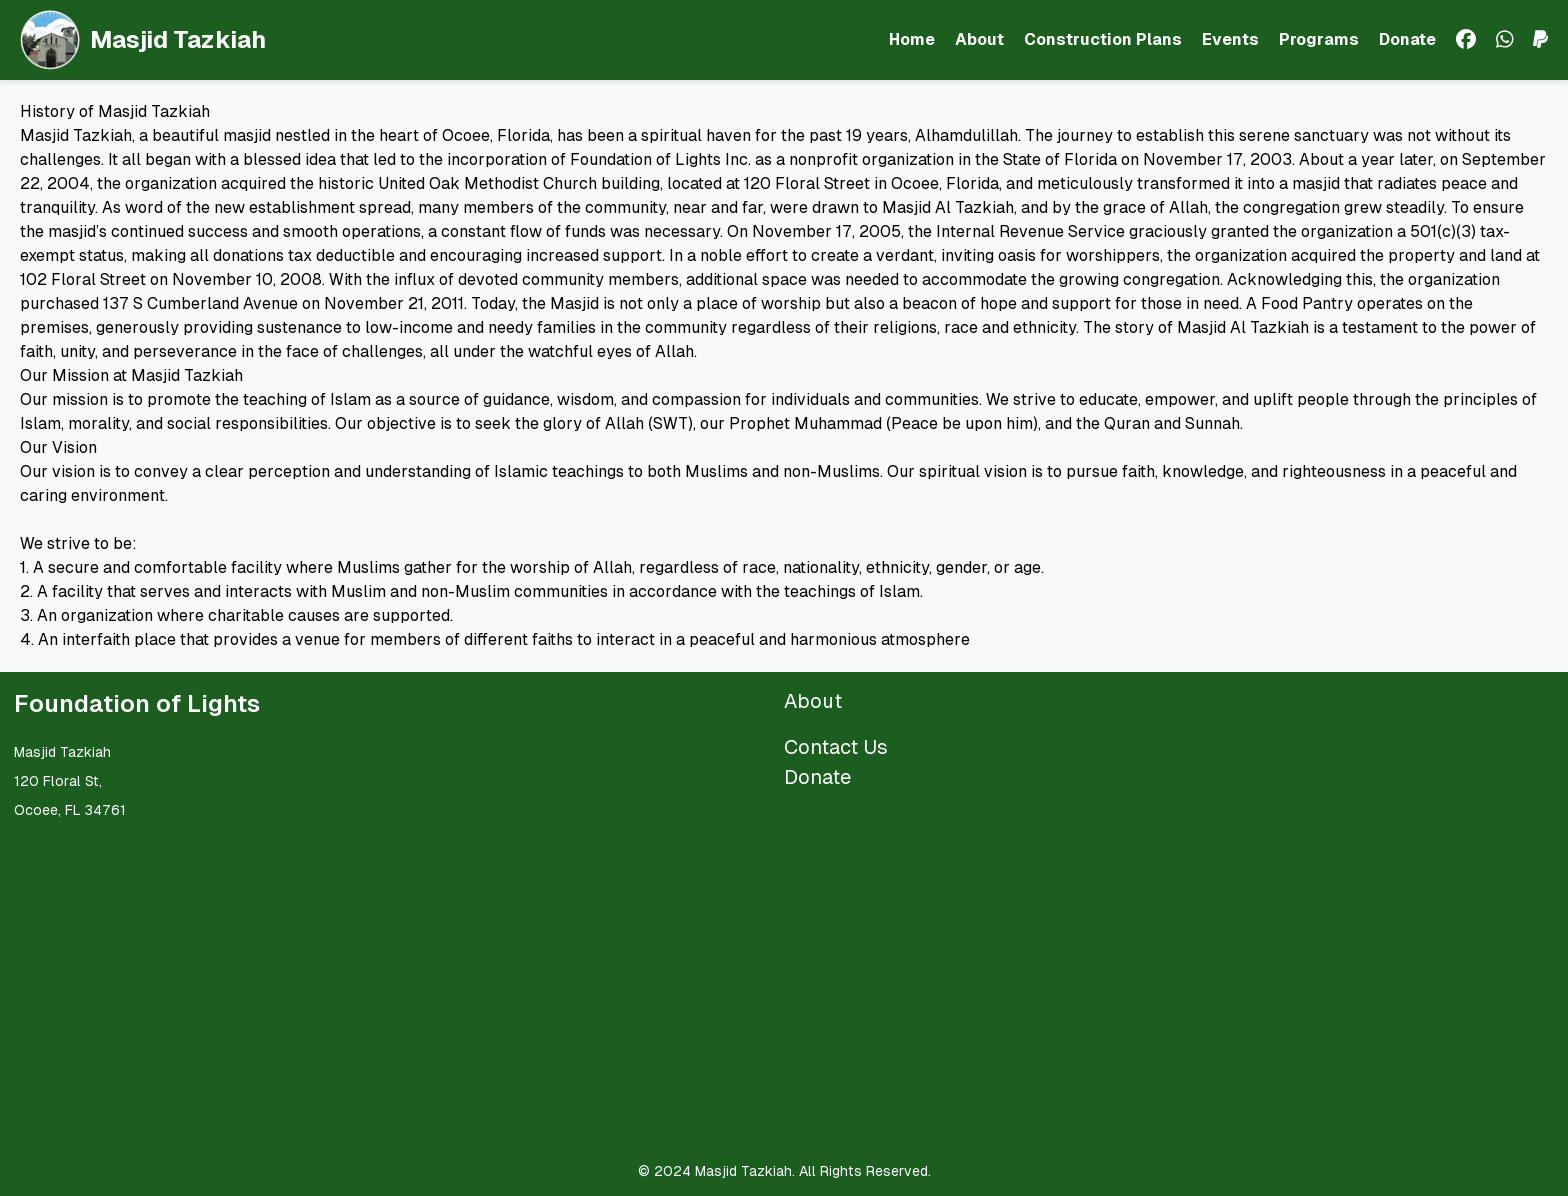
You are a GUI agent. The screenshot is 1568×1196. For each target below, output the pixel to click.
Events (1230, 39)
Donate (1407, 39)
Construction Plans (1103, 39)
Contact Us (836, 747)
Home (912, 39)
